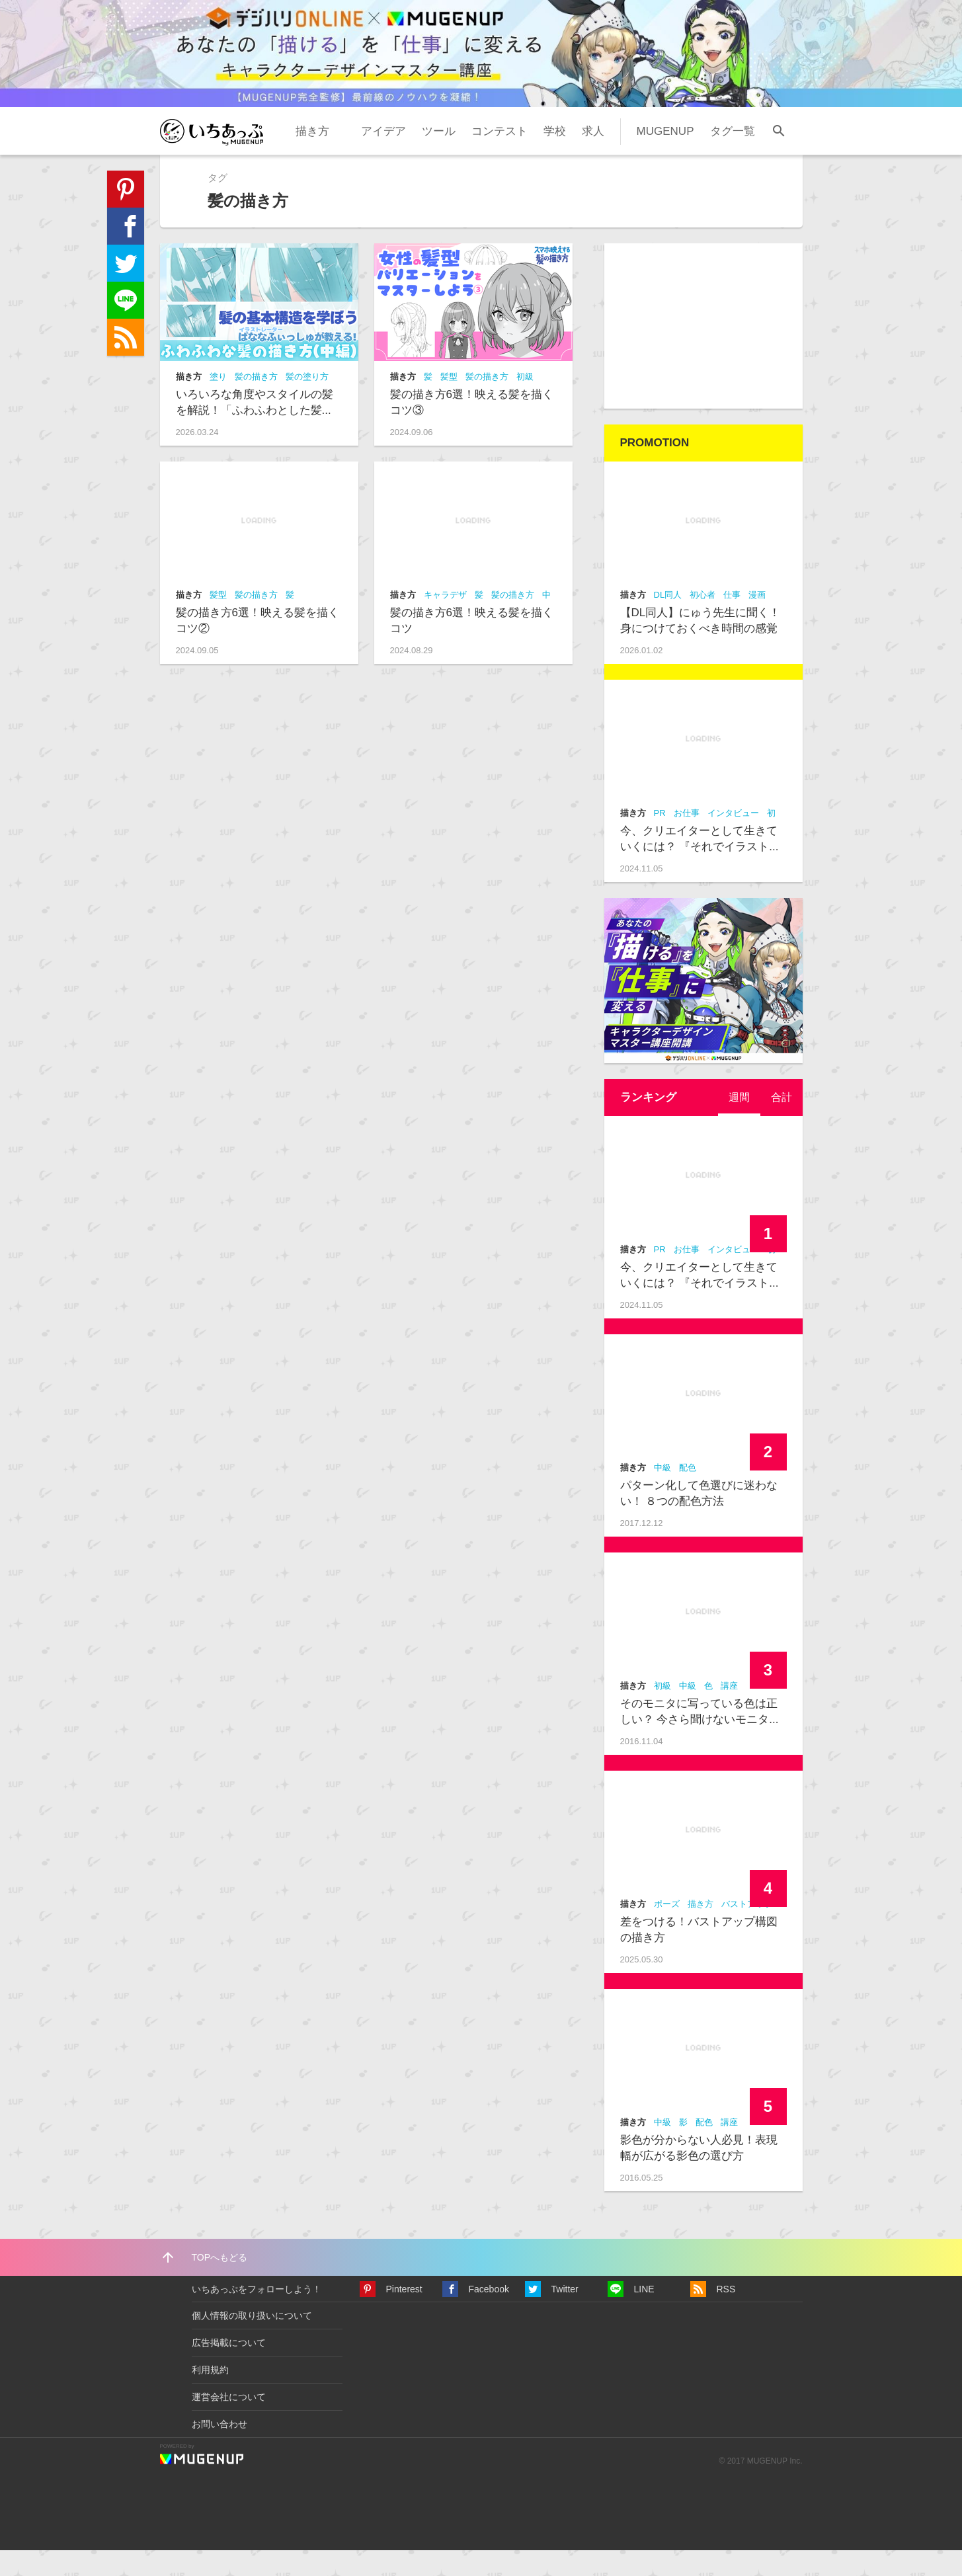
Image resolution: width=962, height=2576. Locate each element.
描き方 (312, 156)
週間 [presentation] (737, 1123)
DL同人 (668, 620)
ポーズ (667, 1930)
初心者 (702, 620)
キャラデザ (445, 620)
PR (660, 839)
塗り (218, 402)
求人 (593, 156)
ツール (439, 156)
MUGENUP (665, 156)
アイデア (383, 156)
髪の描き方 (256, 402)
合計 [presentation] (781, 1123)
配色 (687, 1493)
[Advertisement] (703, 351)
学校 (554, 156)
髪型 (449, 402)
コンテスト (499, 156)
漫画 (757, 620)
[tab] (737, 1123)
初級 (525, 402)
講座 (729, 1711)
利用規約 (210, 2395)
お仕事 (687, 839)
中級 (662, 1493)
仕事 (732, 620)
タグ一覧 (732, 156)
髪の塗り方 (307, 402)
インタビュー (733, 839)
